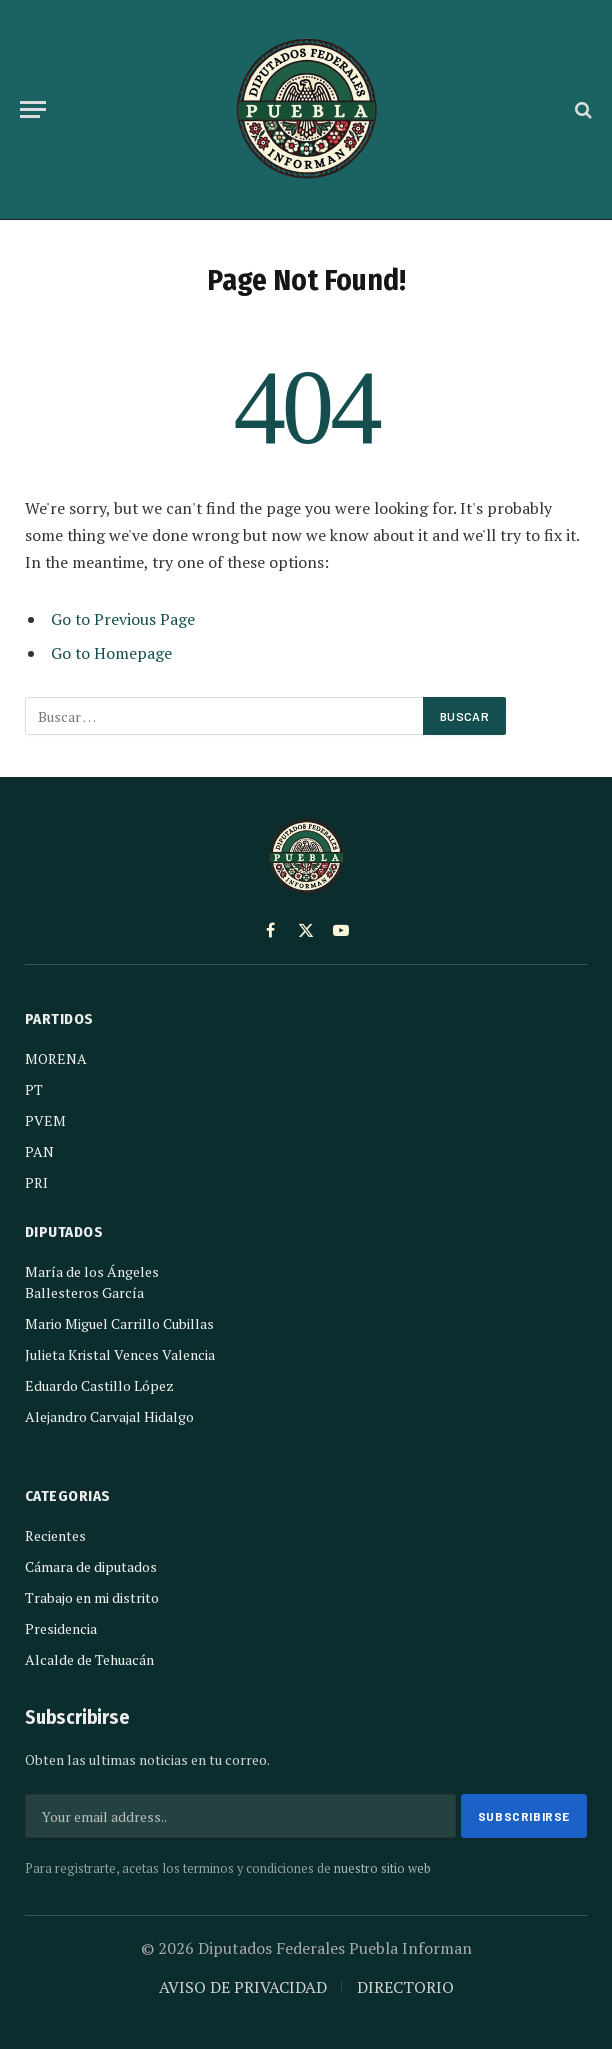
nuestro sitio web (382, 1868)
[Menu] (33, 109)
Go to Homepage (111, 653)
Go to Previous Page (123, 619)
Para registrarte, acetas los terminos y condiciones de (228, 1868)
